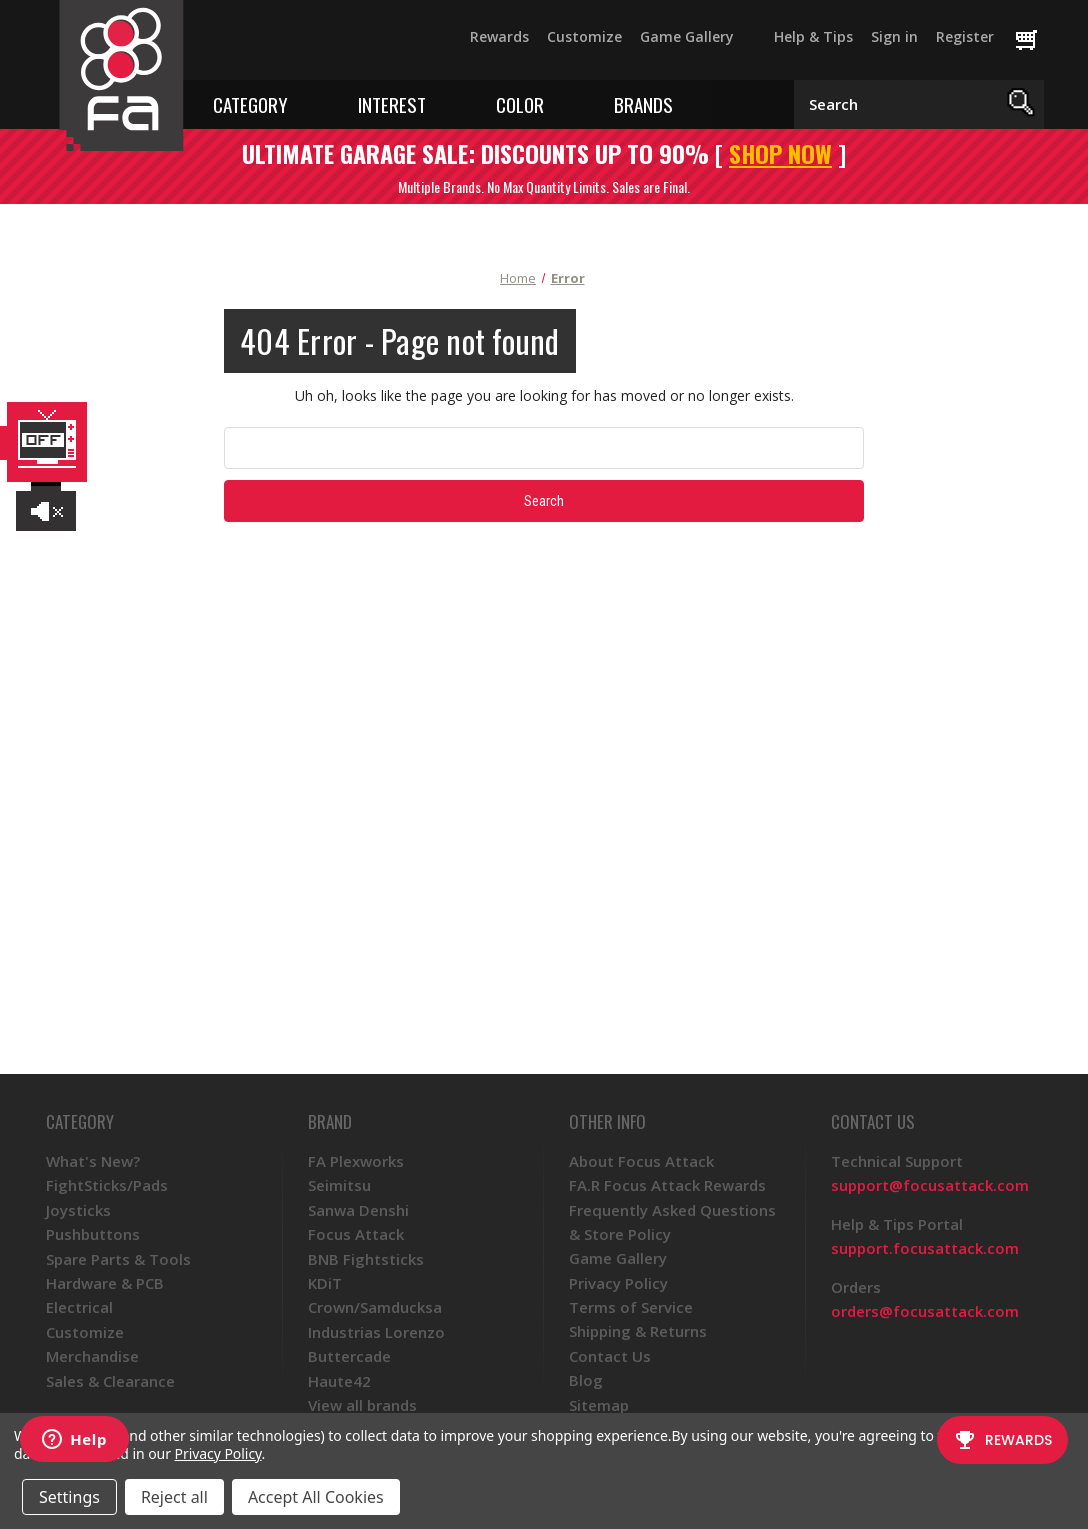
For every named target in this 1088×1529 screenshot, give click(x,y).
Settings (69, 1497)
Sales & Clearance (110, 1381)
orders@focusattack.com (925, 1311)
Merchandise (92, 1356)
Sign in (894, 36)
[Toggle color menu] (558, 103)
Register (965, 36)
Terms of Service (631, 1307)
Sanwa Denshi (358, 1210)
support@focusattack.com (930, 1185)
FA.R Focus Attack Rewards (667, 1185)
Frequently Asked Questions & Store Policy (672, 1222)
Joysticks (78, 1210)
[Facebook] (217, 46)
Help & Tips (813, 36)
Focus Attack (356, 1234)
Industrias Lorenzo (376, 1332)
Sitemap (599, 1405)
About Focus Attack (641, 1161)
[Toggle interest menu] (440, 103)
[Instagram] (325, 46)
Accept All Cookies (316, 1497)
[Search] (1021, 104)
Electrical (79, 1307)
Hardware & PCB (105, 1283)
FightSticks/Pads (107, 1185)
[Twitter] (253, 46)
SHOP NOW (780, 153)
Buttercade (349, 1356)
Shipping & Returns (638, 1331)
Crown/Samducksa (375, 1307)
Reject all (174, 1497)
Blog (586, 1380)
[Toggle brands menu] (687, 103)
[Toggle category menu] (302, 103)
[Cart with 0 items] (1035, 41)
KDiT (325, 1283)
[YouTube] (289, 46)
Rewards (499, 36)
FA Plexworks (356, 1161)
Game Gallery (687, 36)
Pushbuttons (93, 1234)
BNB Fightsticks (366, 1259)
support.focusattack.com (925, 1248)
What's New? (93, 1161)
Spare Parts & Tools (118, 1259)
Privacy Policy (618, 1283)
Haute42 (339, 1381)
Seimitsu (339, 1185)
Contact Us (610, 1356)
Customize (584, 36)
